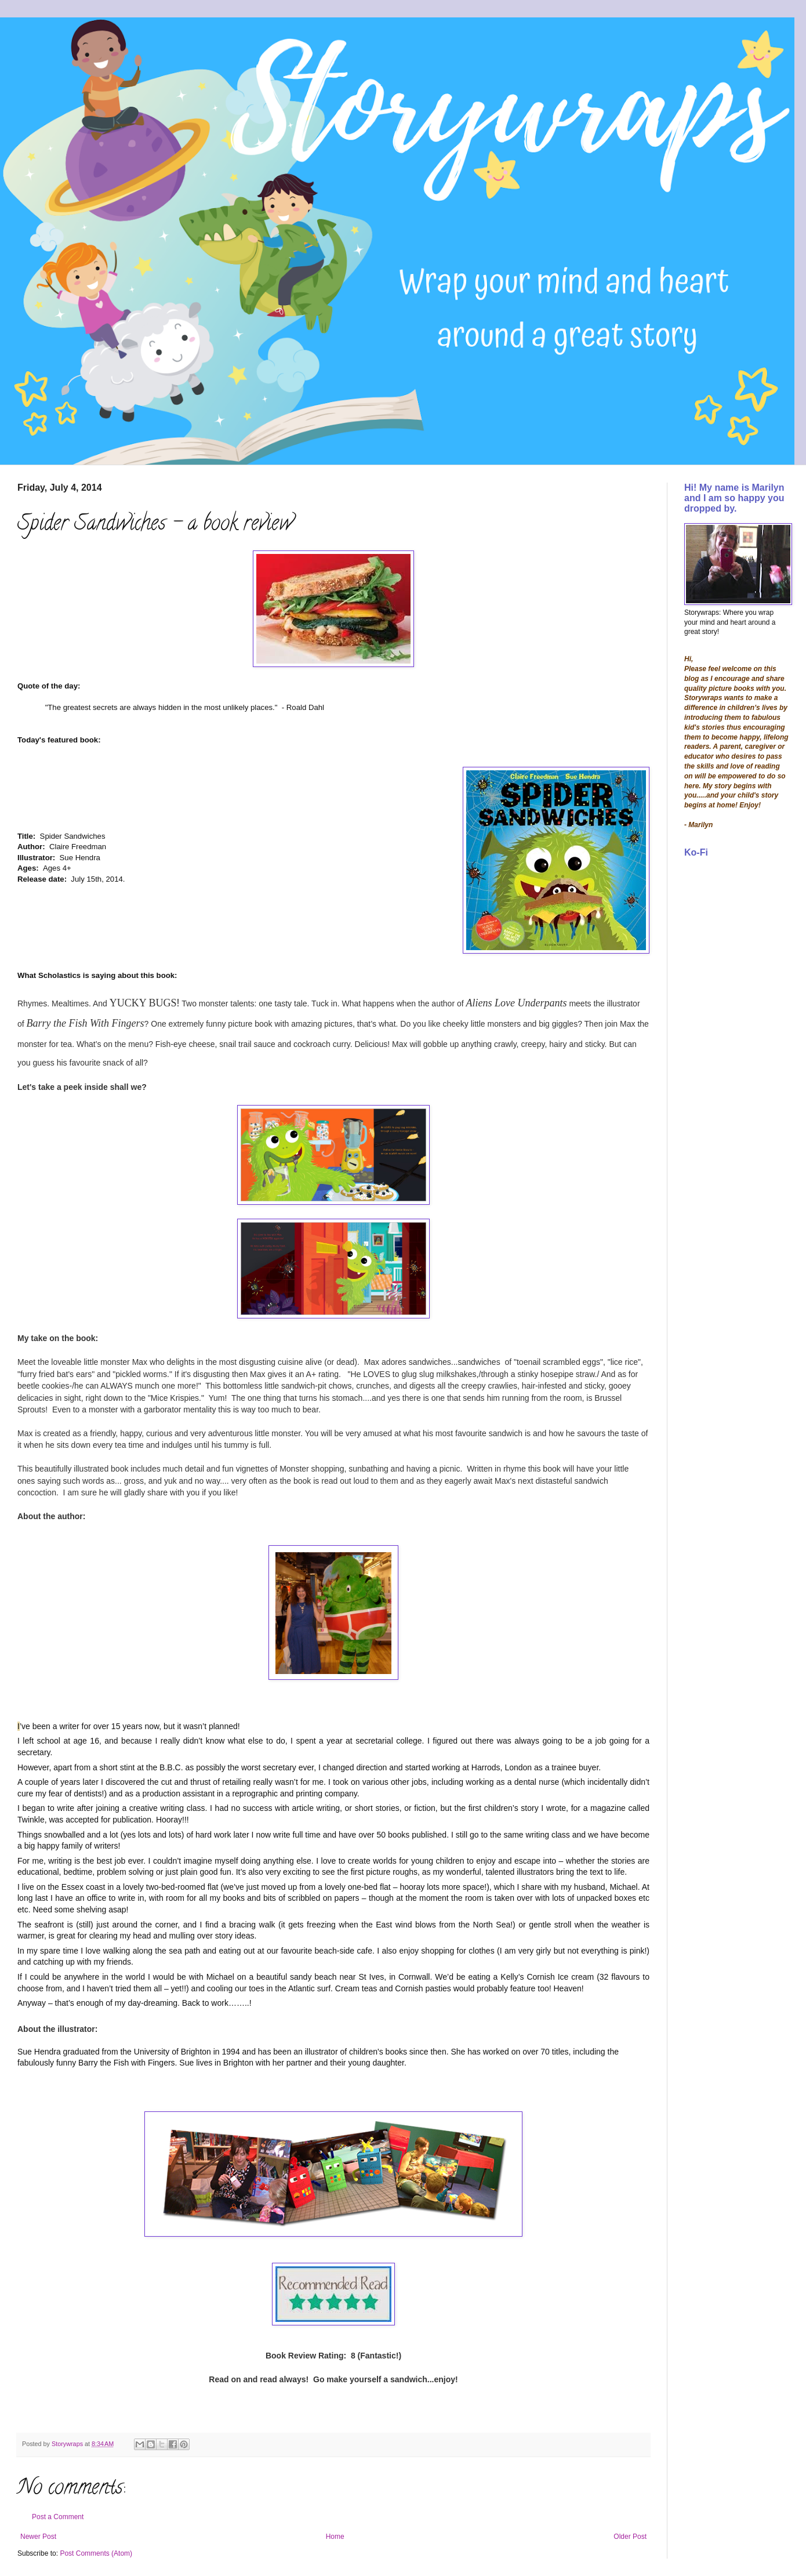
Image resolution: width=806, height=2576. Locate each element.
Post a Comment (57, 2517)
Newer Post (38, 2536)
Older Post (630, 2536)
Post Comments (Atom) (96, 2553)
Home (335, 2536)
